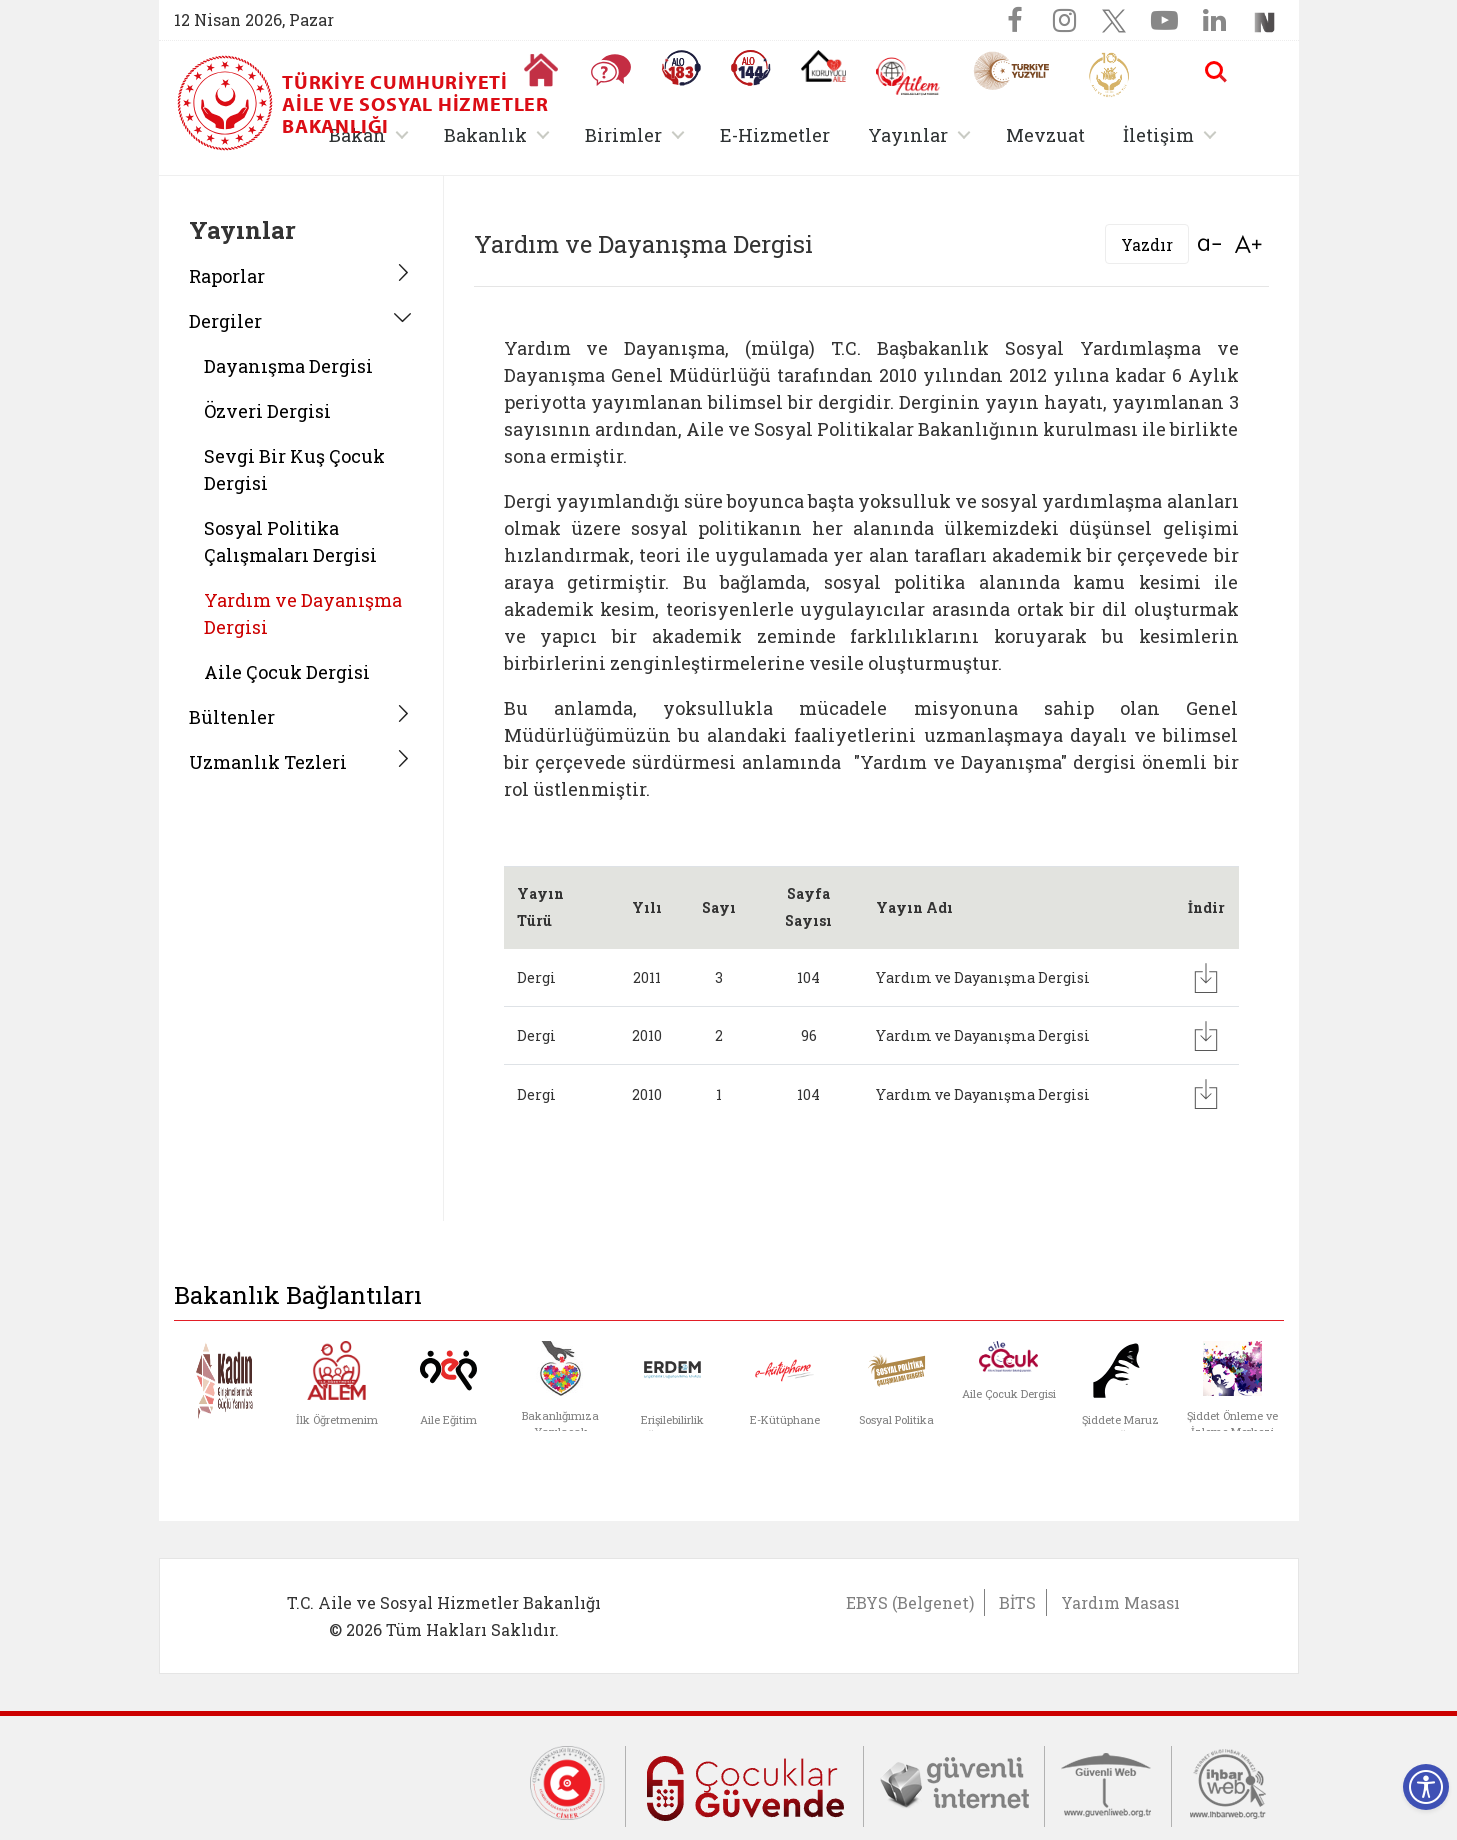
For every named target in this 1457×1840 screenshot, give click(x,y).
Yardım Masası (1120, 1602)
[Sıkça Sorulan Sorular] (611, 70)
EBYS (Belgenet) (910, 1602)
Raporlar (227, 276)
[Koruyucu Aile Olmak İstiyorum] (823, 66)
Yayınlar (908, 135)
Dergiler (225, 321)
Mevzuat (1045, 135)
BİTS (1017, 1602)
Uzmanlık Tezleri (268, 762)
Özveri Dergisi (267, 411)
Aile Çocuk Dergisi (287, 672)
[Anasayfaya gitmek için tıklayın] (541, 70)
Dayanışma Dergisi (288, 366)
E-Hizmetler (775, 135)
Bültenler (232, 717)
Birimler (623, 135)
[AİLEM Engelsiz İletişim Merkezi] (908, 76)
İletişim (1158, 135)
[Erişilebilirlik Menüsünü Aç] (1426, 1787)
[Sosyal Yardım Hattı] (751, 68)
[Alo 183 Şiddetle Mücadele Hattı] (681, 68)
